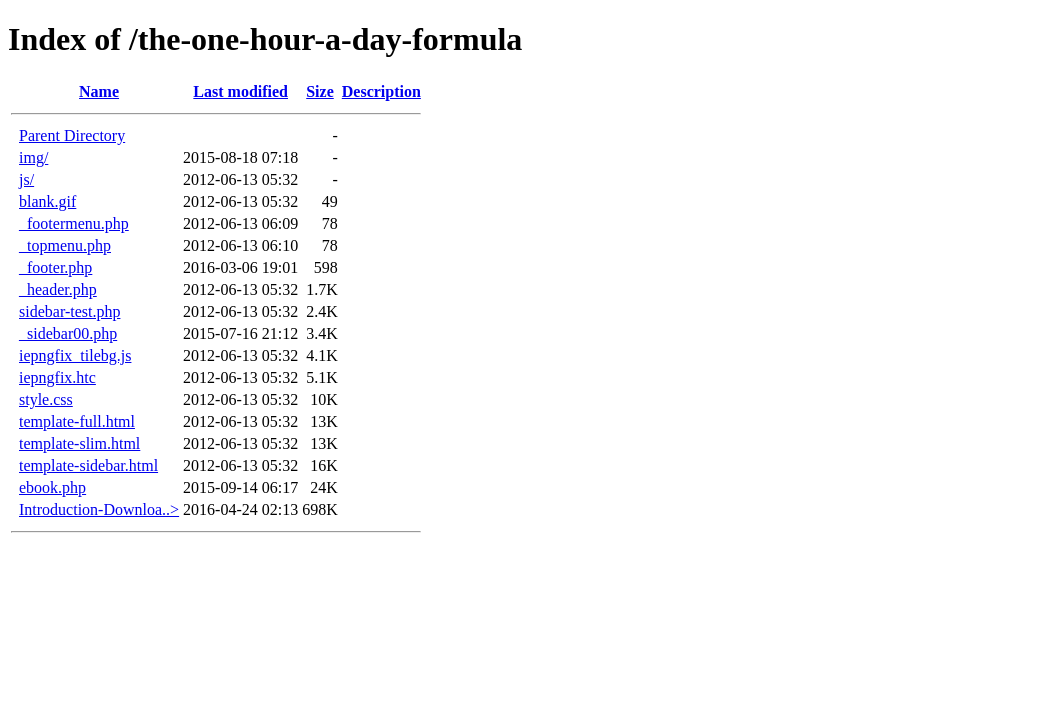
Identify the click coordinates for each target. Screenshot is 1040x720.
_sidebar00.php (68, 333)
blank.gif (47, 201)
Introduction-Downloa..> (99, 509)
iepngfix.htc (57, 377)
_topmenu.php (65, 245)
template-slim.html (79, 443)
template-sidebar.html (88, 465)
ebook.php (52, 487)
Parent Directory (72, 135)
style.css (46, 399)
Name (99, 91)
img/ (33, 157)
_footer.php (55, 267)
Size (320, 91)
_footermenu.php (74, 223)
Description (381, 91)
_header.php (58, 289)
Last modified (240, 91)
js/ (26, 179)
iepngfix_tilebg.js (75, 355)
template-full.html (77, 421)
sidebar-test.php (69, 311)
